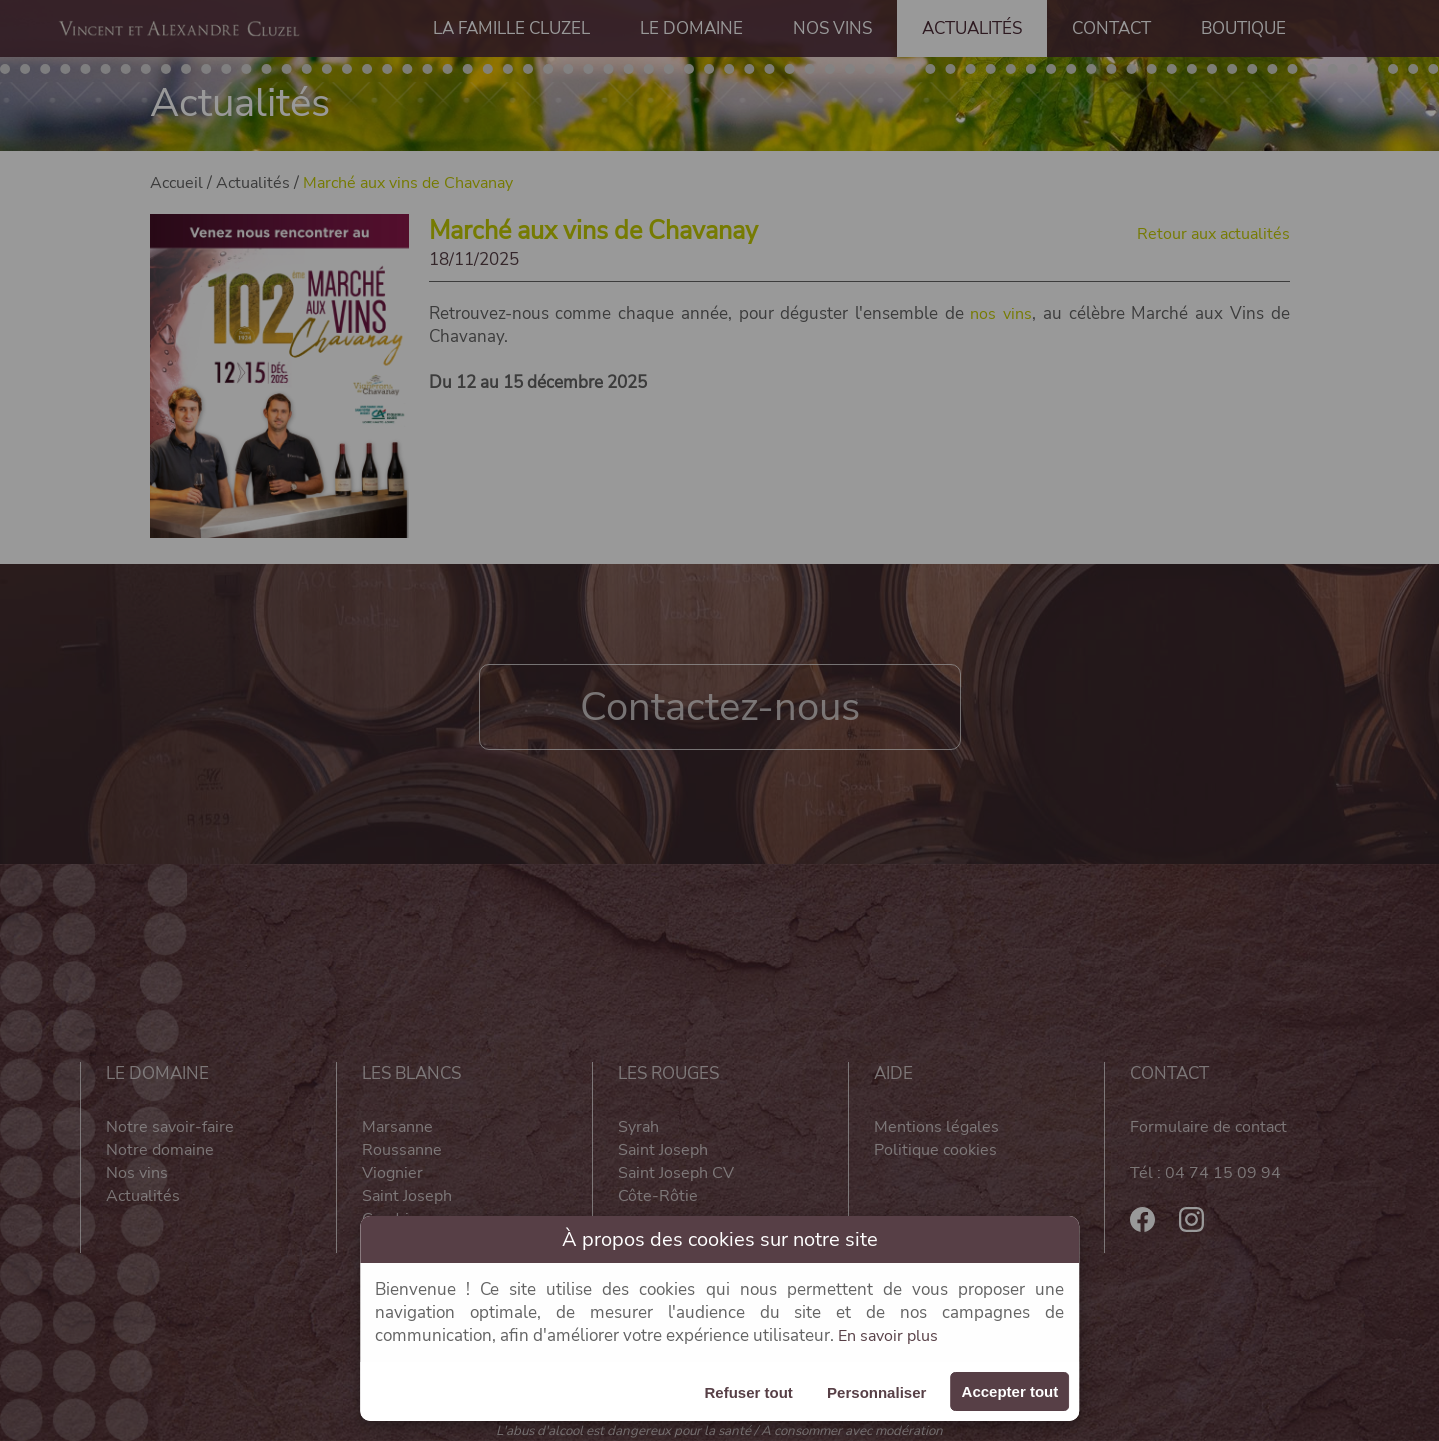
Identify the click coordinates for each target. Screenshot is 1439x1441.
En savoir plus (891, 1335)
